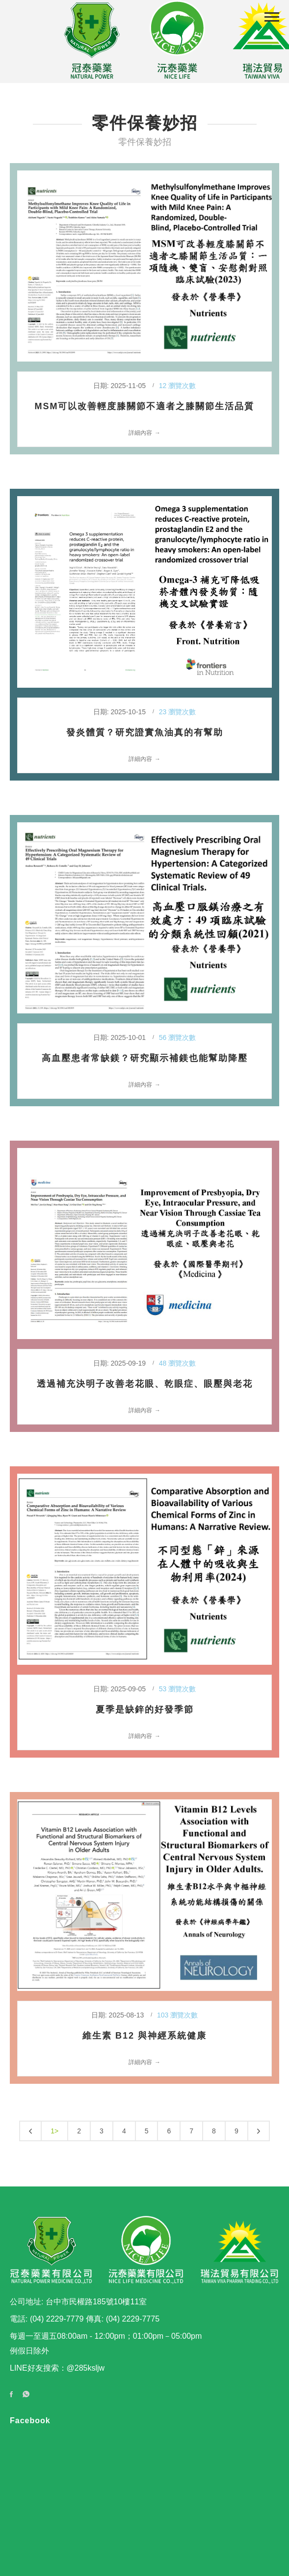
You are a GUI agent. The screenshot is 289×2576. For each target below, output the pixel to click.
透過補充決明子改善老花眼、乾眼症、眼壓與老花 (145, 1384)
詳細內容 (140, 432)
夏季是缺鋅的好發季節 (145, 1709)
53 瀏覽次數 (177, 1689)
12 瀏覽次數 (177, 386)
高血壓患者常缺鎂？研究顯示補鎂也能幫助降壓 (145, 1058)
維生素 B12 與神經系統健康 (144, 2036)
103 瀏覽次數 (177, 2015)
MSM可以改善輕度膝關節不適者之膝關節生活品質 (145, 406)
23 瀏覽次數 (177, 712)
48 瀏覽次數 (177, 1363)
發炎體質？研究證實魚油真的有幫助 (144, 732)
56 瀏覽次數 (177, 1037)
